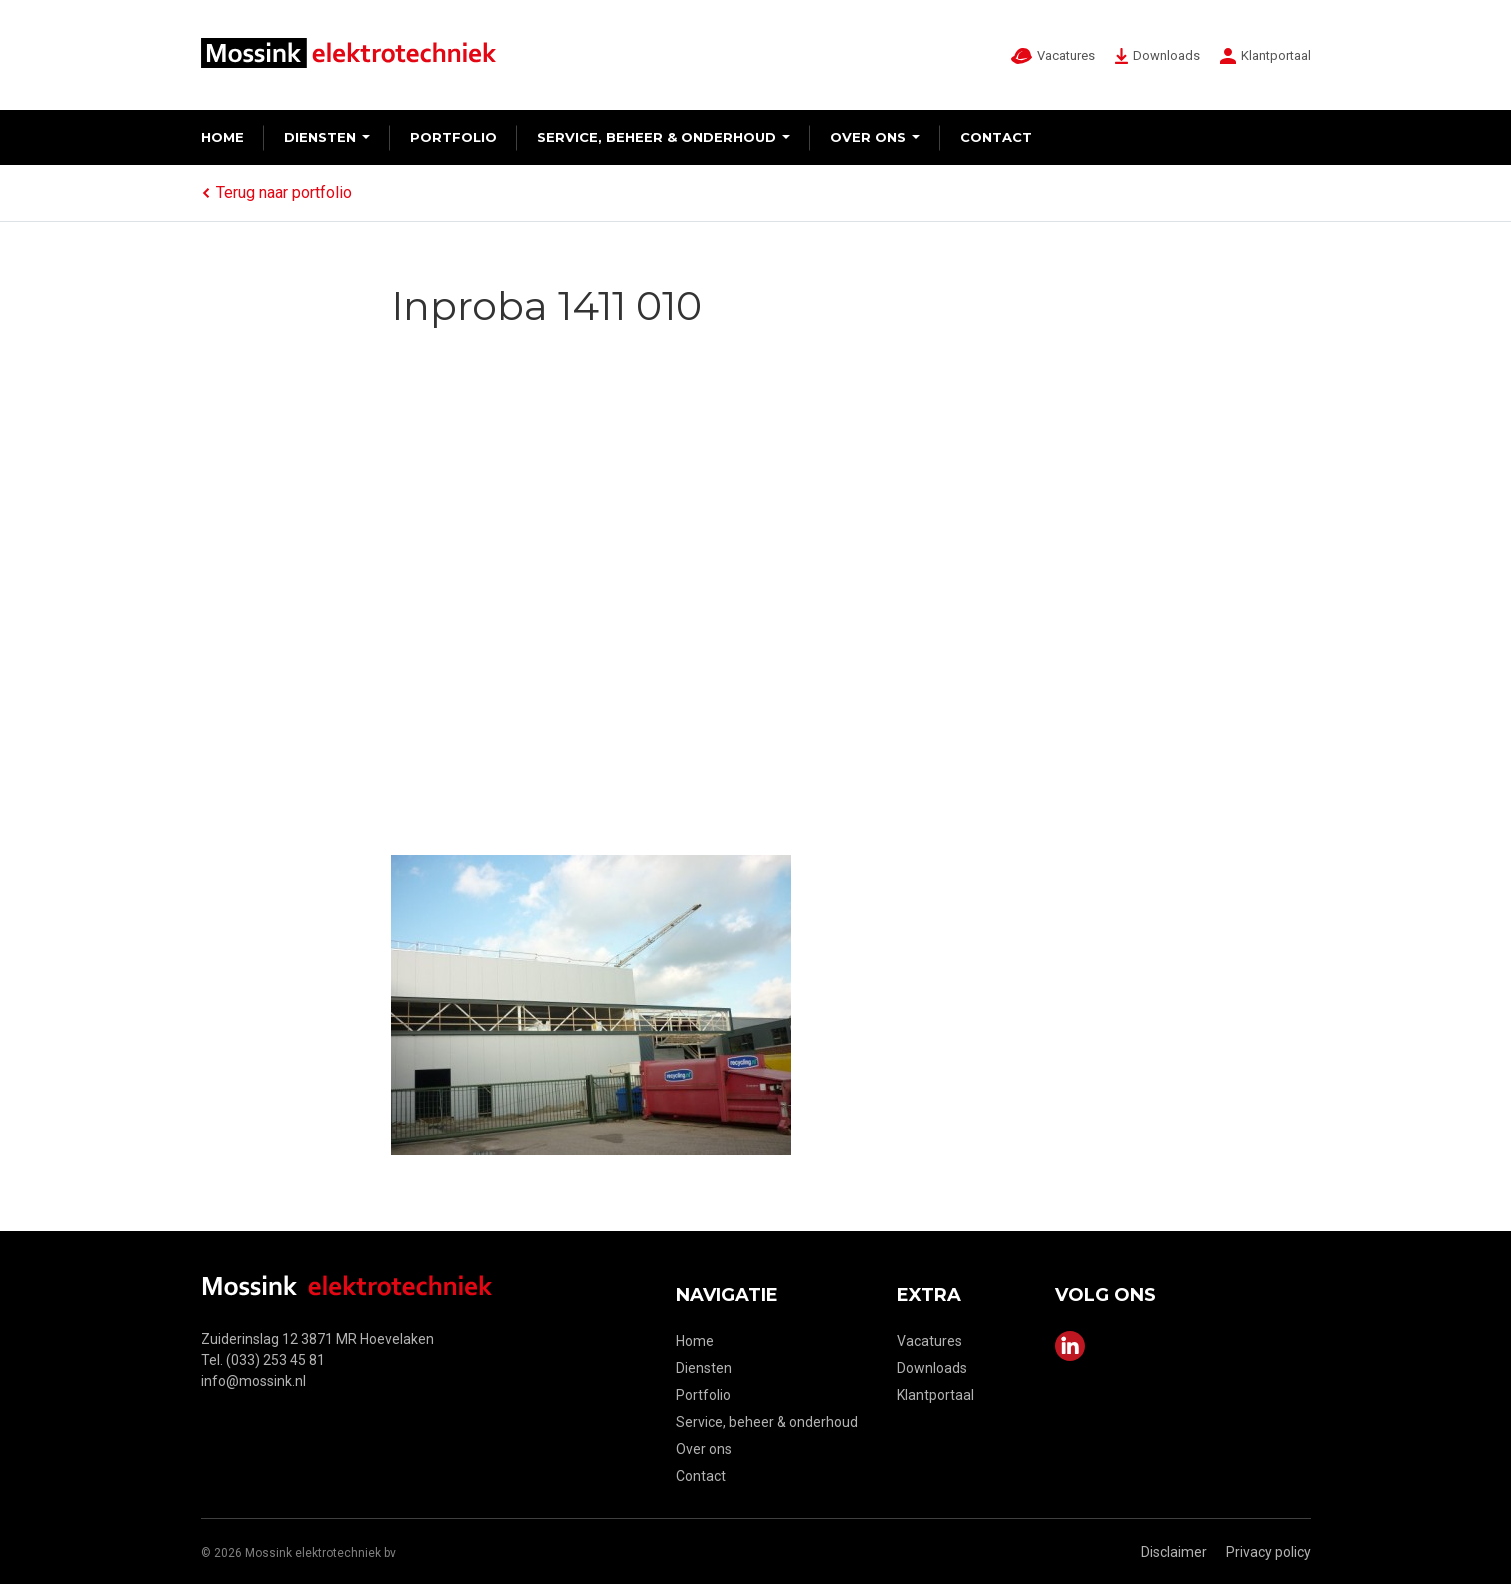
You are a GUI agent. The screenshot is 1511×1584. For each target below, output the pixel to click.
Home (222, 137)
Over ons (868, 137)
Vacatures (929, 1341)
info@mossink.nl (253, 1381)
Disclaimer (1174, 1552)
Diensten (320, 137)
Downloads (932, 1368)
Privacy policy (1268, 1552)
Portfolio (453, 137)
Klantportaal (935, 1395)
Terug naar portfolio (276, 192)
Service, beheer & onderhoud (656, 137)
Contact (996, 137)
